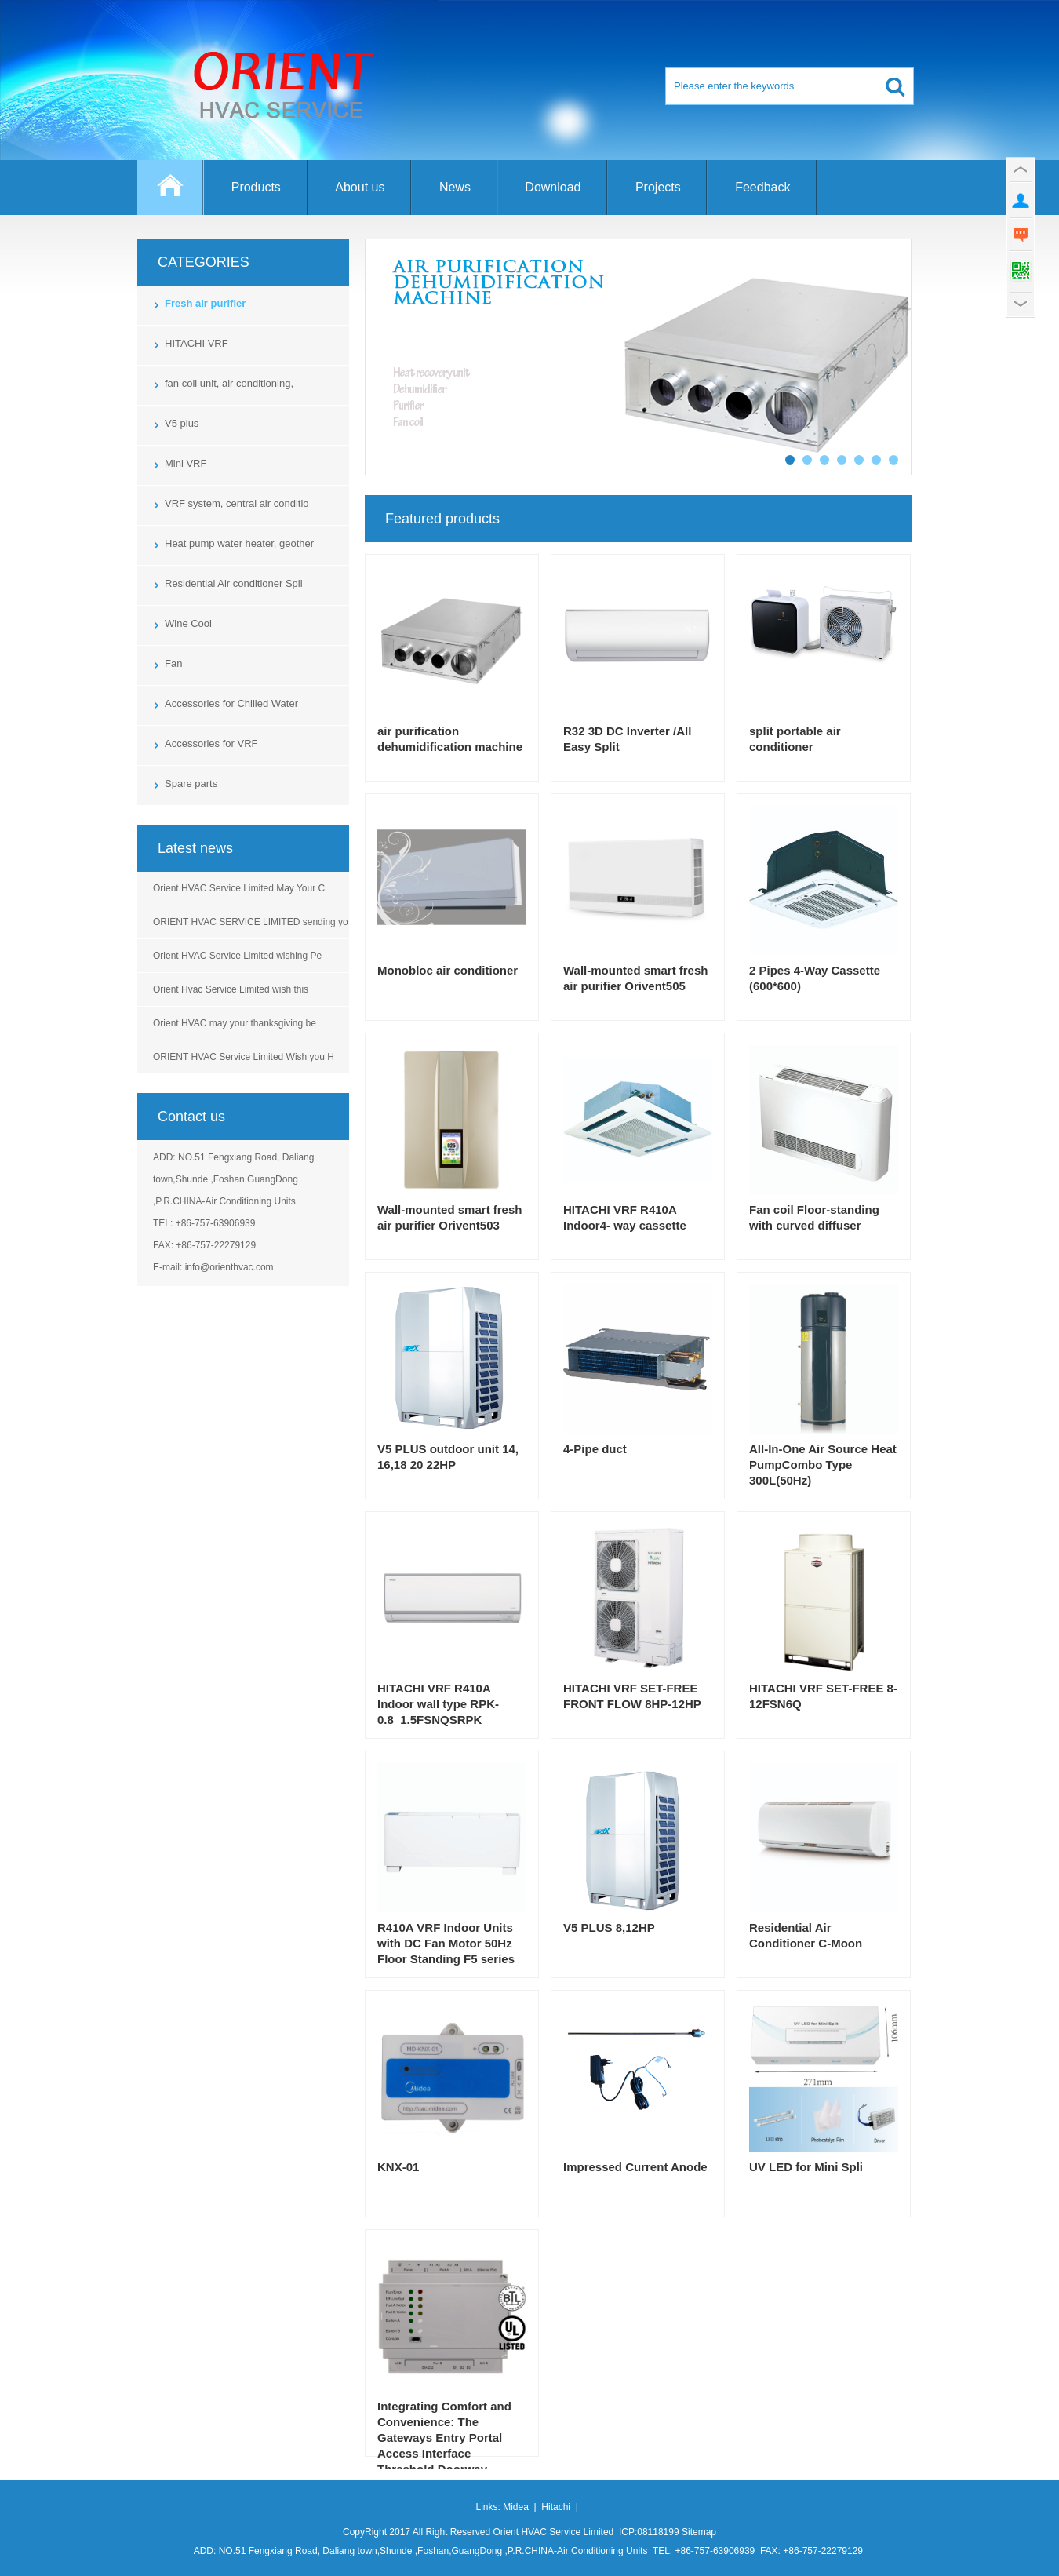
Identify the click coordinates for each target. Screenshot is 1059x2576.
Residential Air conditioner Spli (234, 583)
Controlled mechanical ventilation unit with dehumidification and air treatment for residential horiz (638, 357)
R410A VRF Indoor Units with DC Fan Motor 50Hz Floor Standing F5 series (446, 1943)
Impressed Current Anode (635, 2166)
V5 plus (181, 423)
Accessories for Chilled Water (231, 703)
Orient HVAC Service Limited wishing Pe (237, 955)
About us (359, 187)
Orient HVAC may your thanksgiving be (234, 1023)
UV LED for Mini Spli (806, 2166)
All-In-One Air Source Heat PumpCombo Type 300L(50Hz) (823, 1464)
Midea (516, 2506)
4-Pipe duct (595, 1449)
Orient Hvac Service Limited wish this (230, 989)
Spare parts (191, 783)
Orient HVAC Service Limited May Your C (239, 888)
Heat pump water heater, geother (239, 543)
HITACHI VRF (196, 343)
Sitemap (699, 2532)
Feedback (762, 187)
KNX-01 (398, 2166)
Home (170, 194)
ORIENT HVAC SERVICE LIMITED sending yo (250, 921)
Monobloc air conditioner (447, 970)
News (455, 187)
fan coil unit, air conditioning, (229, 383)
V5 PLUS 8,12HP (609, 1927)
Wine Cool (188, 623)
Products (256, 187)
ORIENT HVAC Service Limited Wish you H (243, 1056)
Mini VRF (185, 463)
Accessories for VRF (211, 743)
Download (552, 187)
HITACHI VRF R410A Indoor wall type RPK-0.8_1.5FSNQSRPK (438, 1704)
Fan (173, 663)
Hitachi (555, 2506)
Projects (658, 187)
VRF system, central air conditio (237, 503)
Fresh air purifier (205, 303)
